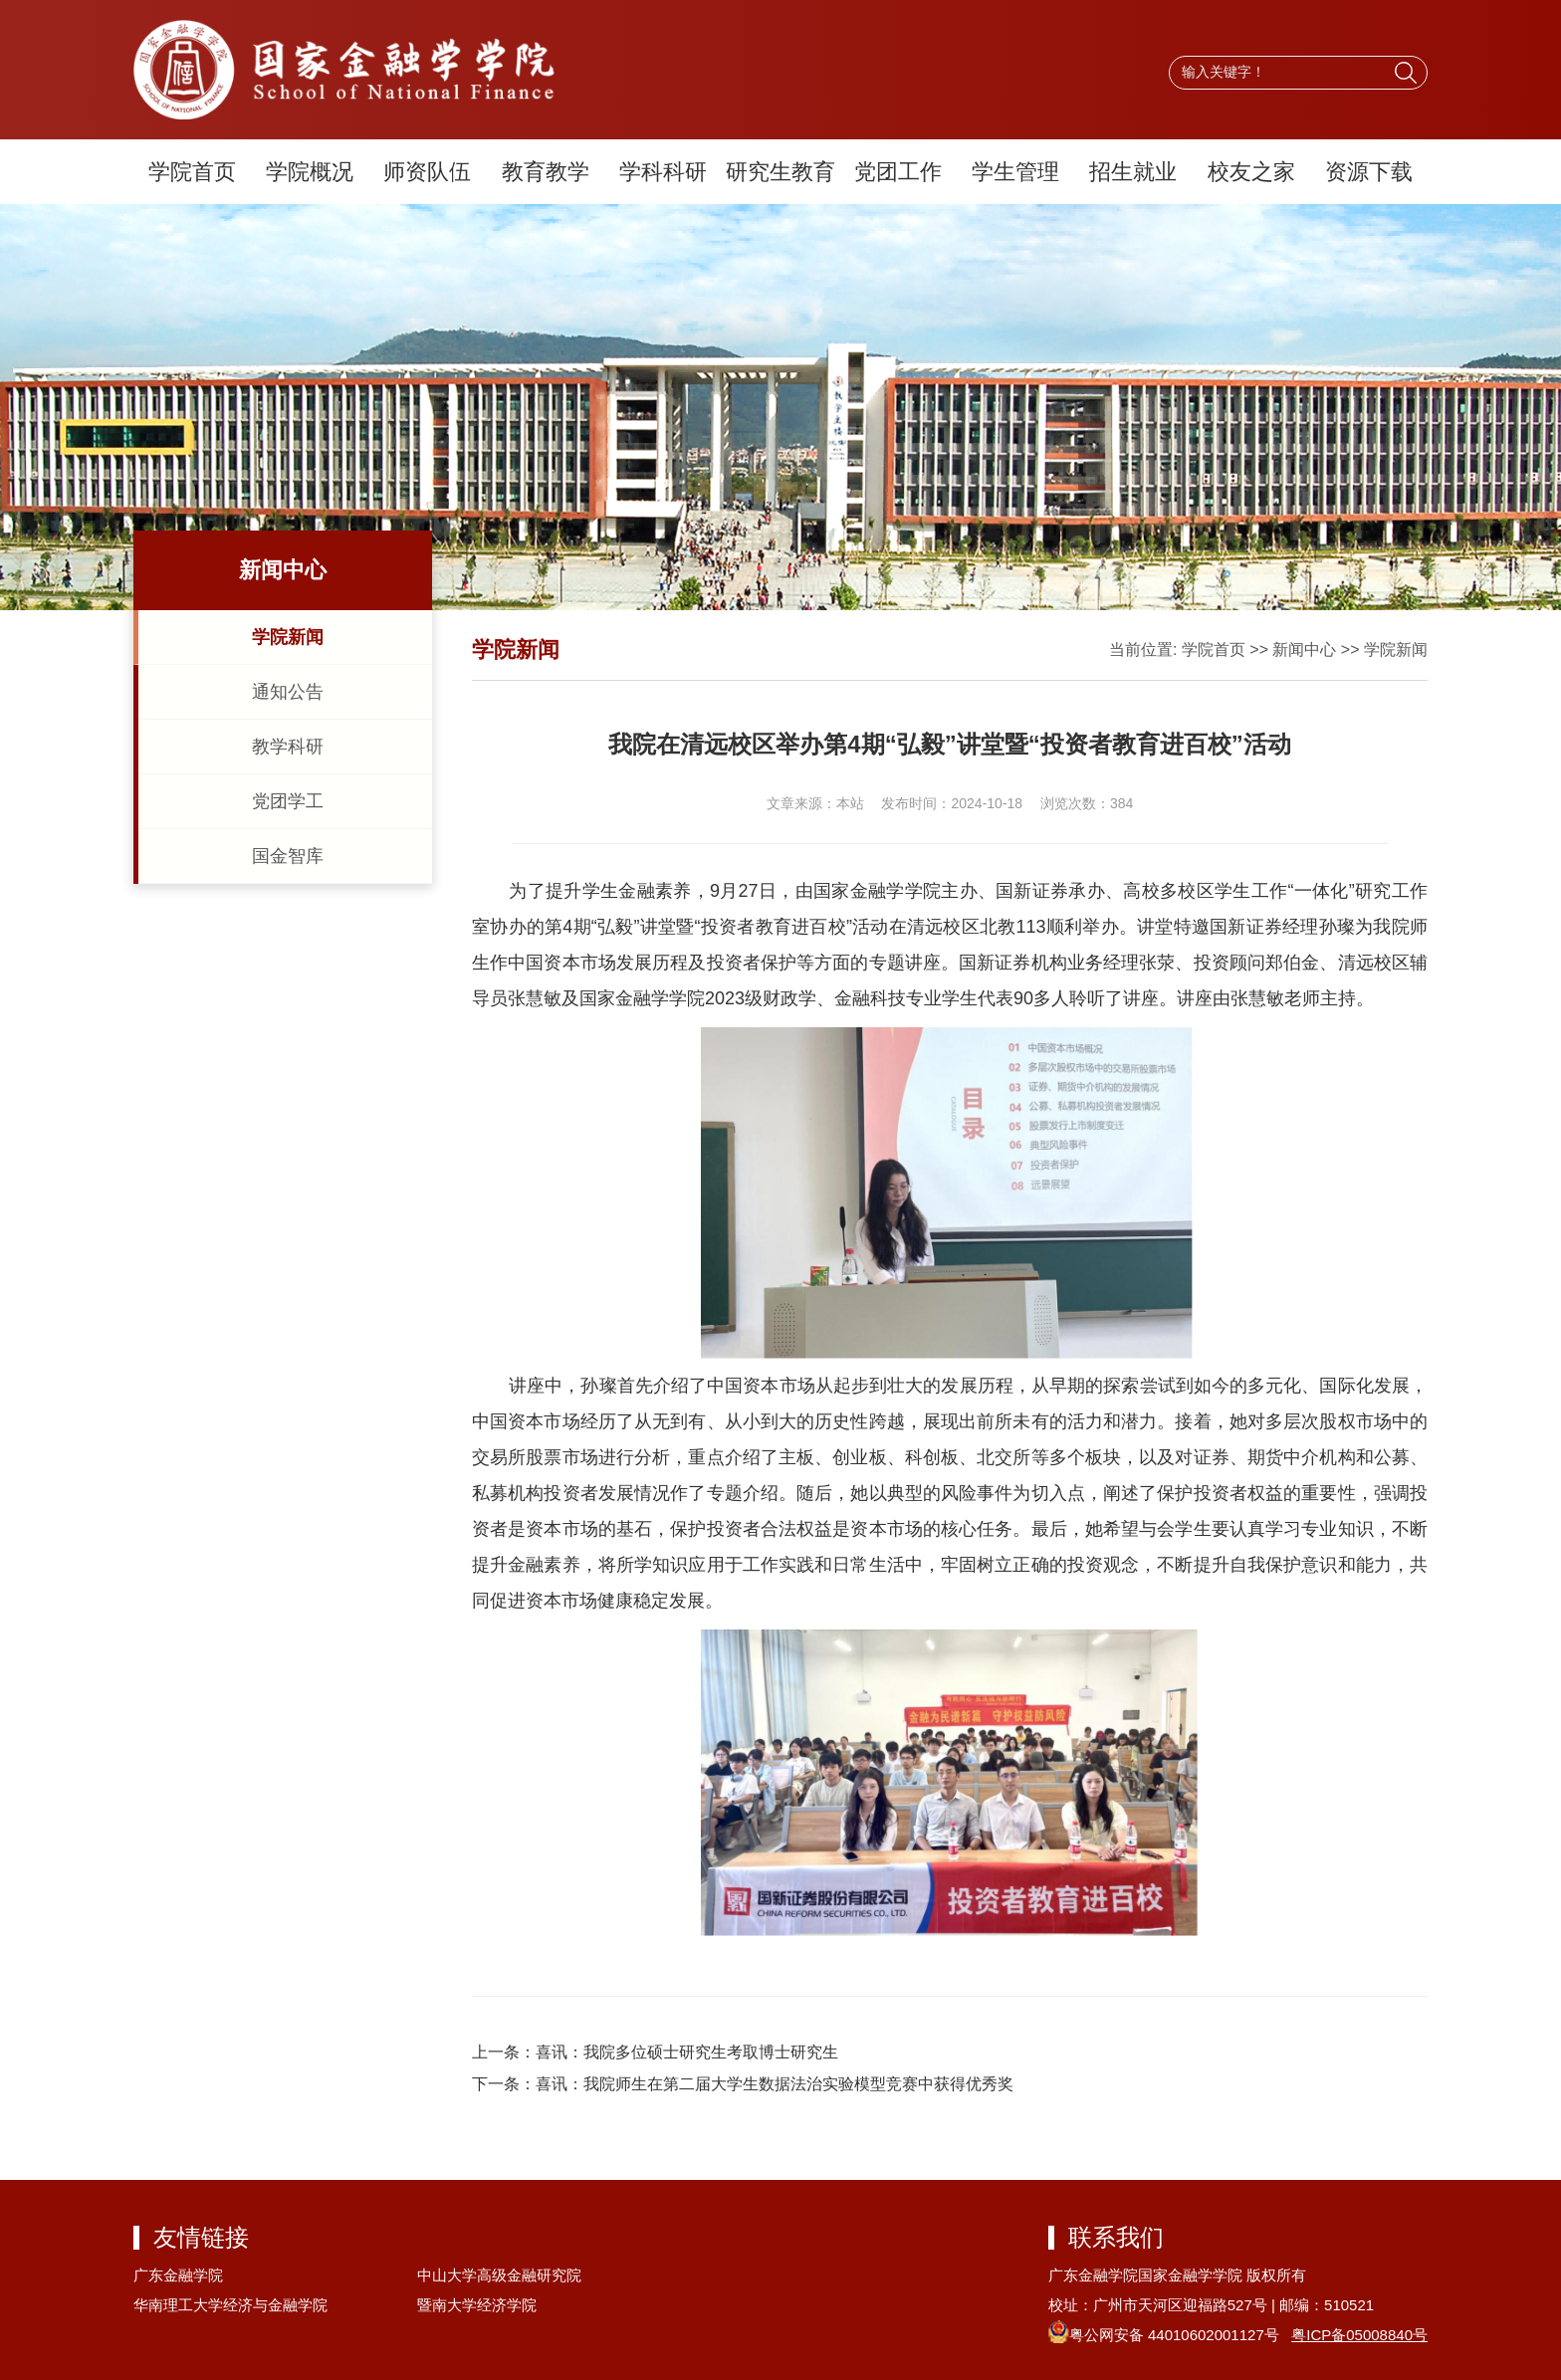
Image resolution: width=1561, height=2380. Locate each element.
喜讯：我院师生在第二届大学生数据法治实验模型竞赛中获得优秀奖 (774, 2083)
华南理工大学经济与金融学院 (230, 2304)
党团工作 (898, 171)
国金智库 (288, 856)
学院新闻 (288, 637)
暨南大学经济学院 (477, 2304)
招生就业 (1133, 171)
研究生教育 (780, 171)
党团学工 (288, 801)
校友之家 (1251, 171)
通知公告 (288, 692)
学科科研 (663, 171)
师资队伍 (427, 171)
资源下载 (1369, 171)
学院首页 (192, 171)
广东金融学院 (178, 2275)
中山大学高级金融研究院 (499, 2275)
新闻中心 (1304, 649)
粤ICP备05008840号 (1359, 2334)
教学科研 (288, 747)
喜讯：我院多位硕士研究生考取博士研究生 (687, 2052)
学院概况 (309, 171)
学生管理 (1015, 171)
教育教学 (545, 171)
